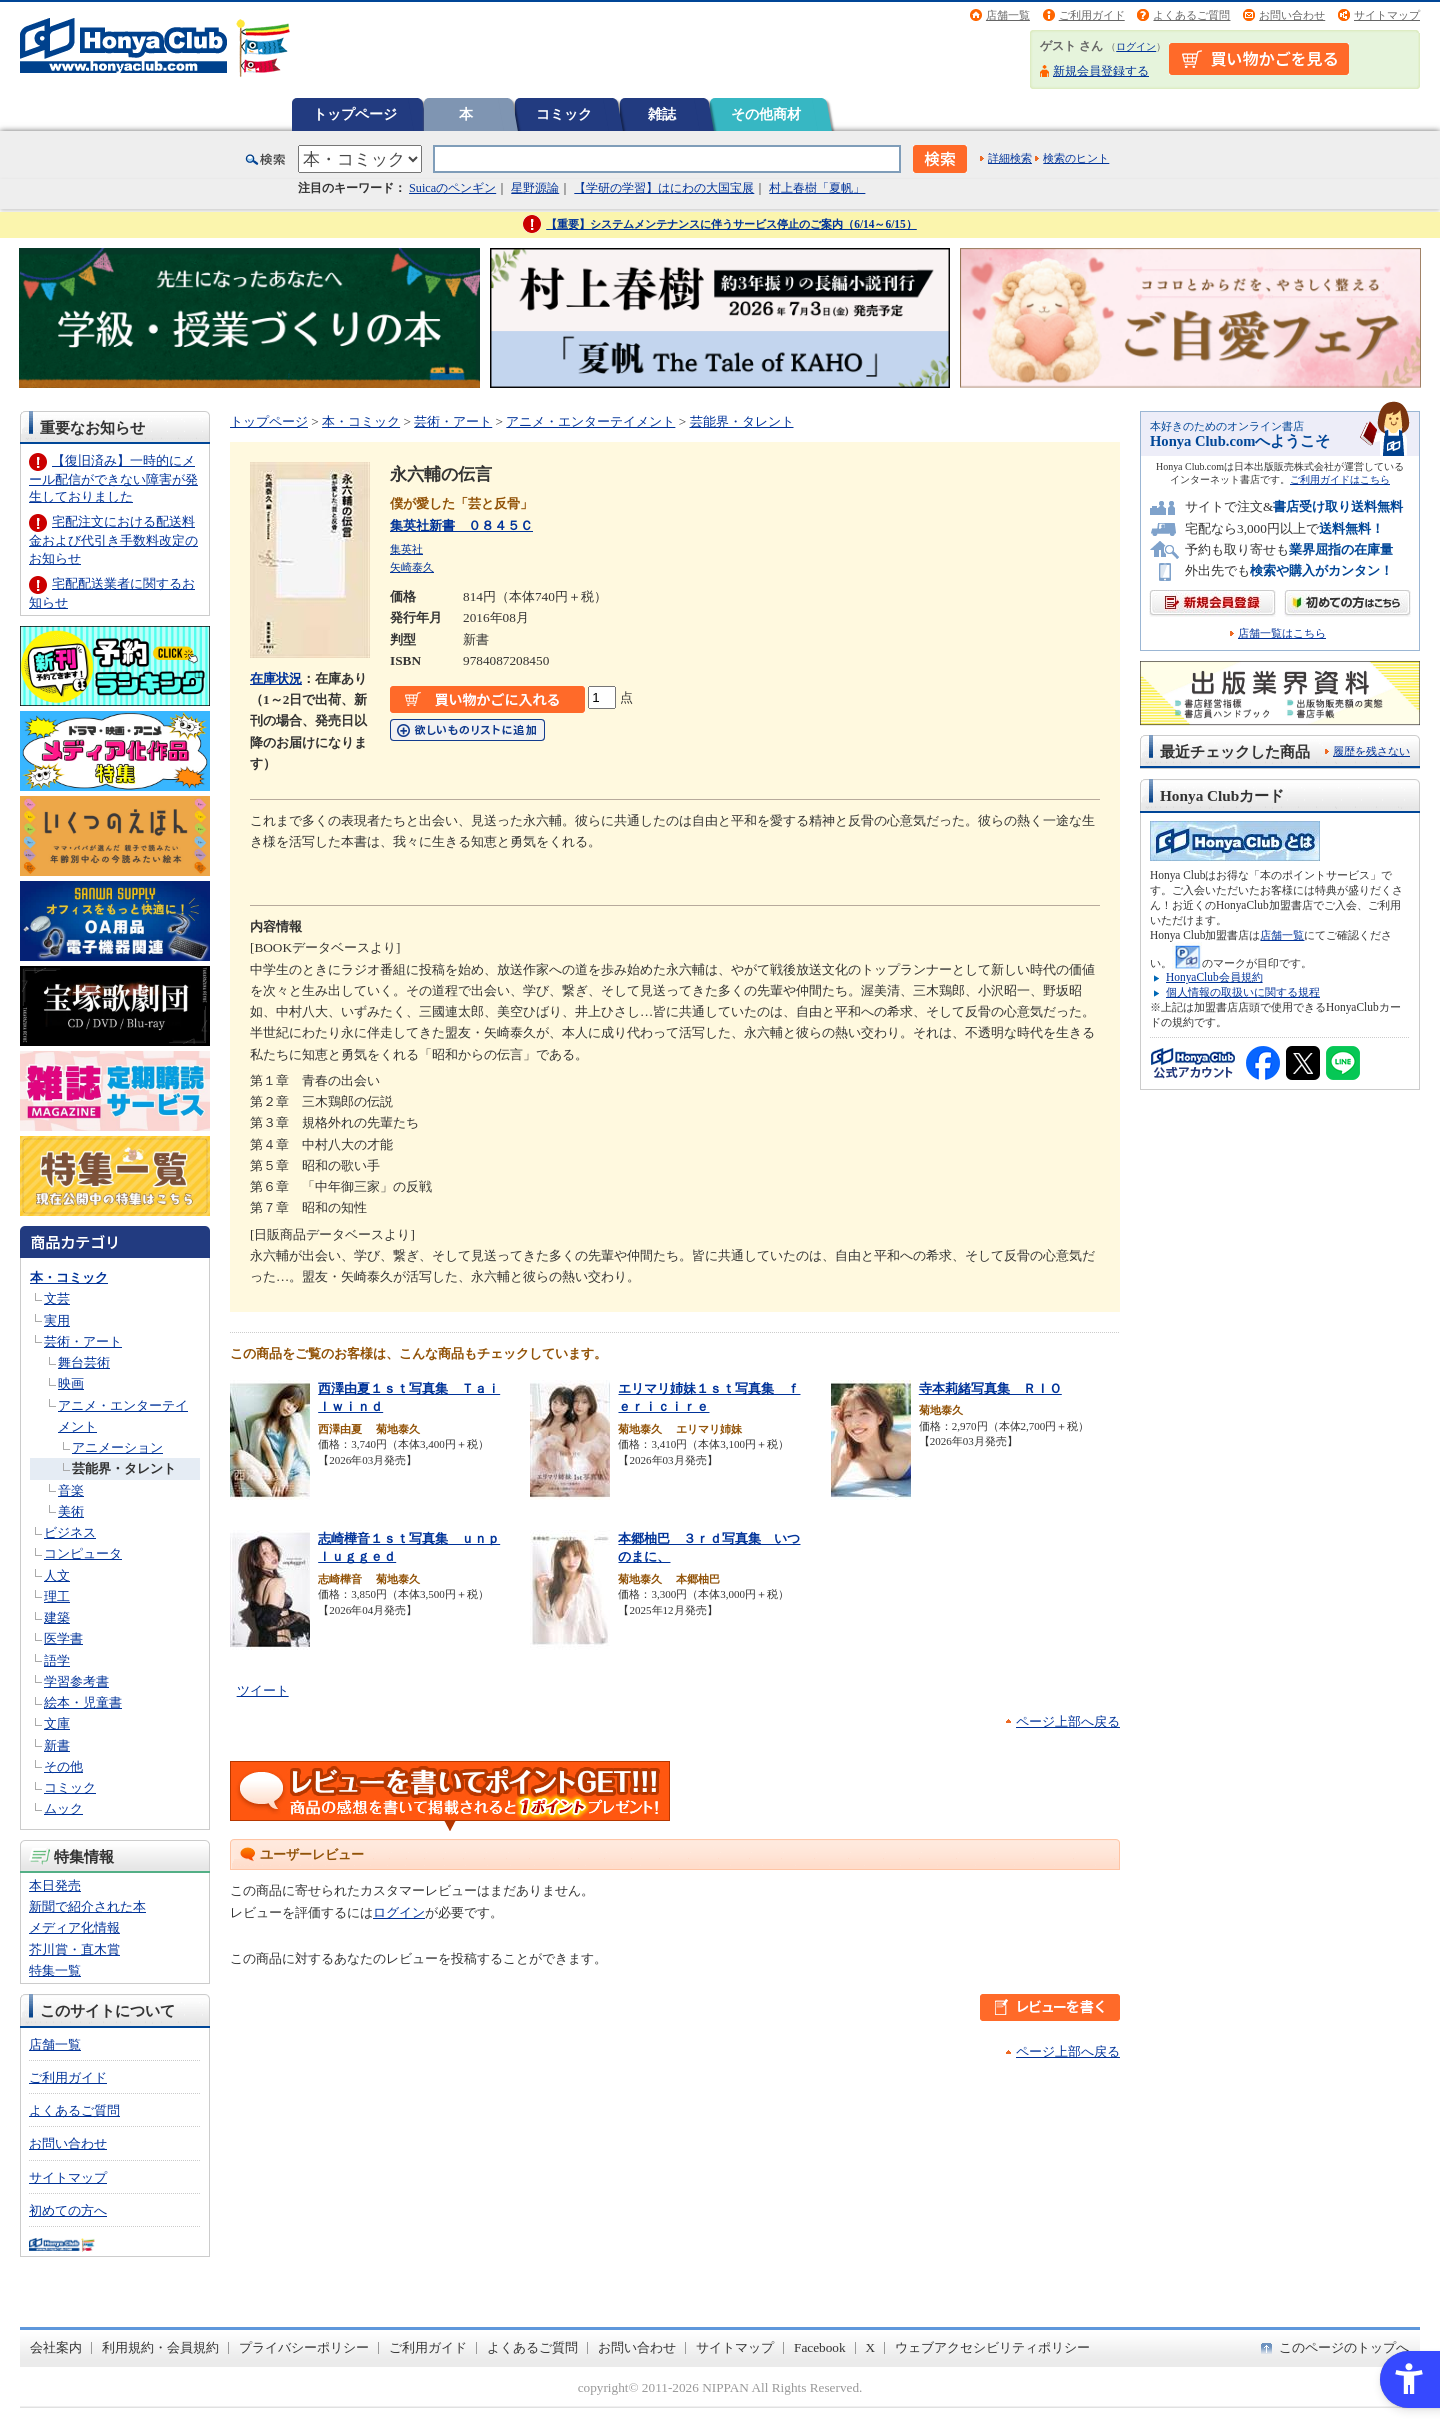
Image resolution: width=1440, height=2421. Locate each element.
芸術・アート (83, 1341)
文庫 (57, 1723)
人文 (57, 1575)
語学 (57, 1660)
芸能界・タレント (124, 1468)
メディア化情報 (74, 1927)
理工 (57, 1596)
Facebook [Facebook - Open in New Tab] (820, 2347)
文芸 (57, 1298)
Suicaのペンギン (452, 188)
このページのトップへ (1344, 2347)
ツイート (263, 1690)
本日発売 (55, 1885)
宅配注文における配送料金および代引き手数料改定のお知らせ (113, 539)
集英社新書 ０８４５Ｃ (461, 525)
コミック (564, 114)
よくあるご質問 (1191, 15)
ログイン (1136, 46)
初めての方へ (68, 2210)
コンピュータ (83, 1553)
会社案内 (56, 2347)
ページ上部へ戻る (1068, 1721)
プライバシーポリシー (304, 2347)
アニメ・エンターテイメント (590, 421)
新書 (57, 1745)
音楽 (71, 1490)
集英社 (406, 549)
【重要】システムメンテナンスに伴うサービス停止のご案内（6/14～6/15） (731, 224)
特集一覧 (55, 1970)
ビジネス (70, 1532)
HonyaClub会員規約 (1214, 977)
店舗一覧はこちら (1282, 633)
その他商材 (766, 114)
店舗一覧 (1008, 15)
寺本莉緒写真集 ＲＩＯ (990, 1388)
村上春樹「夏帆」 (817, 188)
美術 (71, 1511)
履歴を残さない (1371, 751)
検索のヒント (1076, 158)
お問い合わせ (1292, 15)
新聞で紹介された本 (87, 1906)
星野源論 (535, 188)
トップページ (355, 114)
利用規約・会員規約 (160, 2347)
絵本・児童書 (83, 1702)
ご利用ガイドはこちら (1340, 479)
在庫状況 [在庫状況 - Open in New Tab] (276, 678)
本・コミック (69, 1277)
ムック (63, 1808)
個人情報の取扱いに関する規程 (1243, 992)
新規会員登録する (1101, 71)
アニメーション (117, 1447)
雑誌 (662, 114)
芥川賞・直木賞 (74, 1949)
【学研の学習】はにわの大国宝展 (664, 188)
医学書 (63, 1638)
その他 (63, 1766)
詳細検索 (1010, 158)
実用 (57, 1320)
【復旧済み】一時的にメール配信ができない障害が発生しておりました (113, 478)
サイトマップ (1387, 15)
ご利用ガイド (1092, 15)
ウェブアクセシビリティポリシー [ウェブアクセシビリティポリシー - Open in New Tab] (992, 2347)
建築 (57, 1617)
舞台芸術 (84, 1362)
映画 (71, 1383)
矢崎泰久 (412, 567)
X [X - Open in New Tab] (871, 2347)
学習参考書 (76, 1681)
